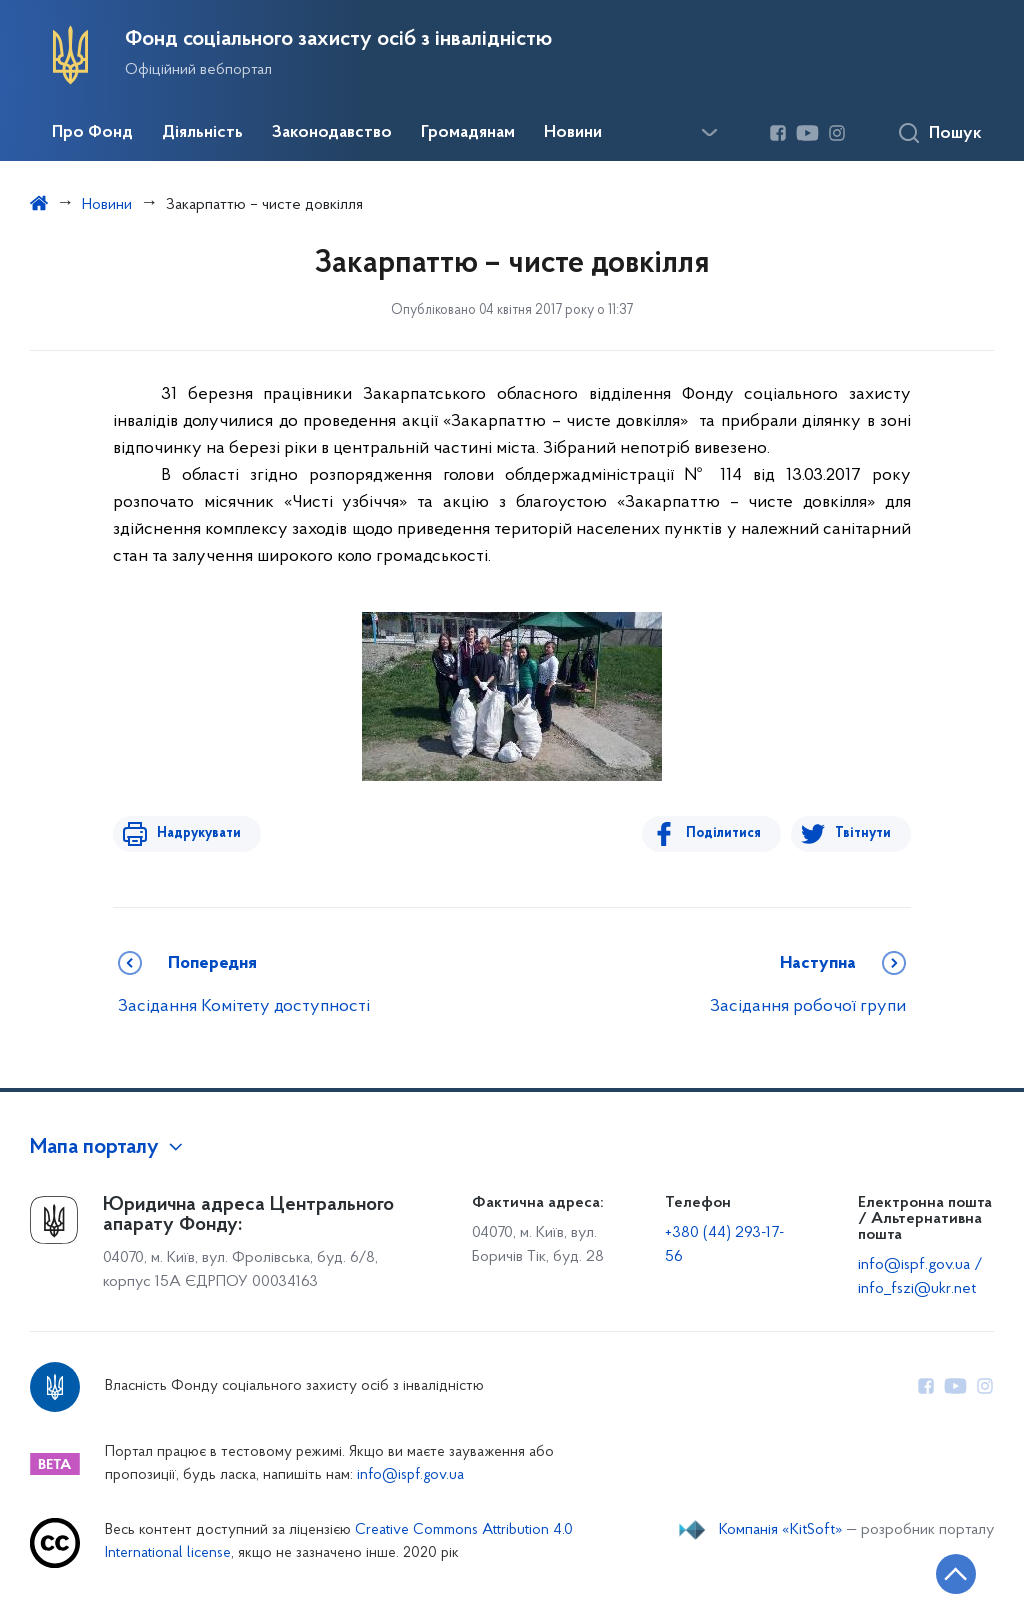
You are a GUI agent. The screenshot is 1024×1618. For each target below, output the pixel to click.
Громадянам (468, 133)
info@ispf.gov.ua (410, 1475)
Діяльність (202, 133)
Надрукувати (195, 833)
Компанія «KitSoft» (781, 1530)
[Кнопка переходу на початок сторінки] (949, 1573)
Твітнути (863, 833)
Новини (573, 133)
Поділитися (727, 833)
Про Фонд (92, 133)
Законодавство (332, 133)
